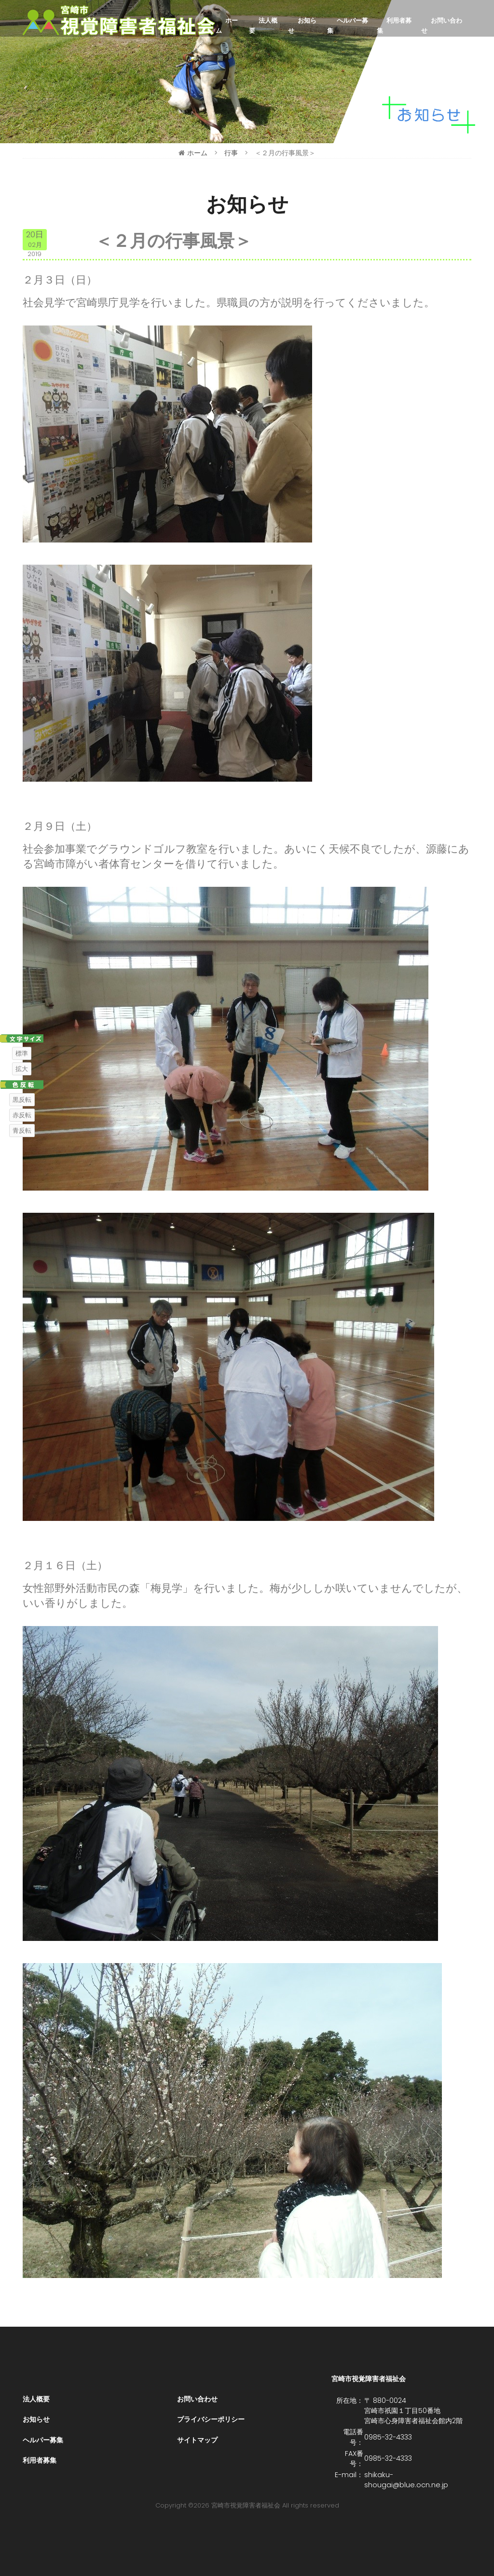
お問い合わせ (441, 25)
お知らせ (302, 25)
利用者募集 (394, 25)
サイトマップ (197, 2440)
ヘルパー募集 (347, 25)
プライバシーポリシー (211, 2419)
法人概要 (263, 25)
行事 (231, 153)
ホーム (227, 25)
